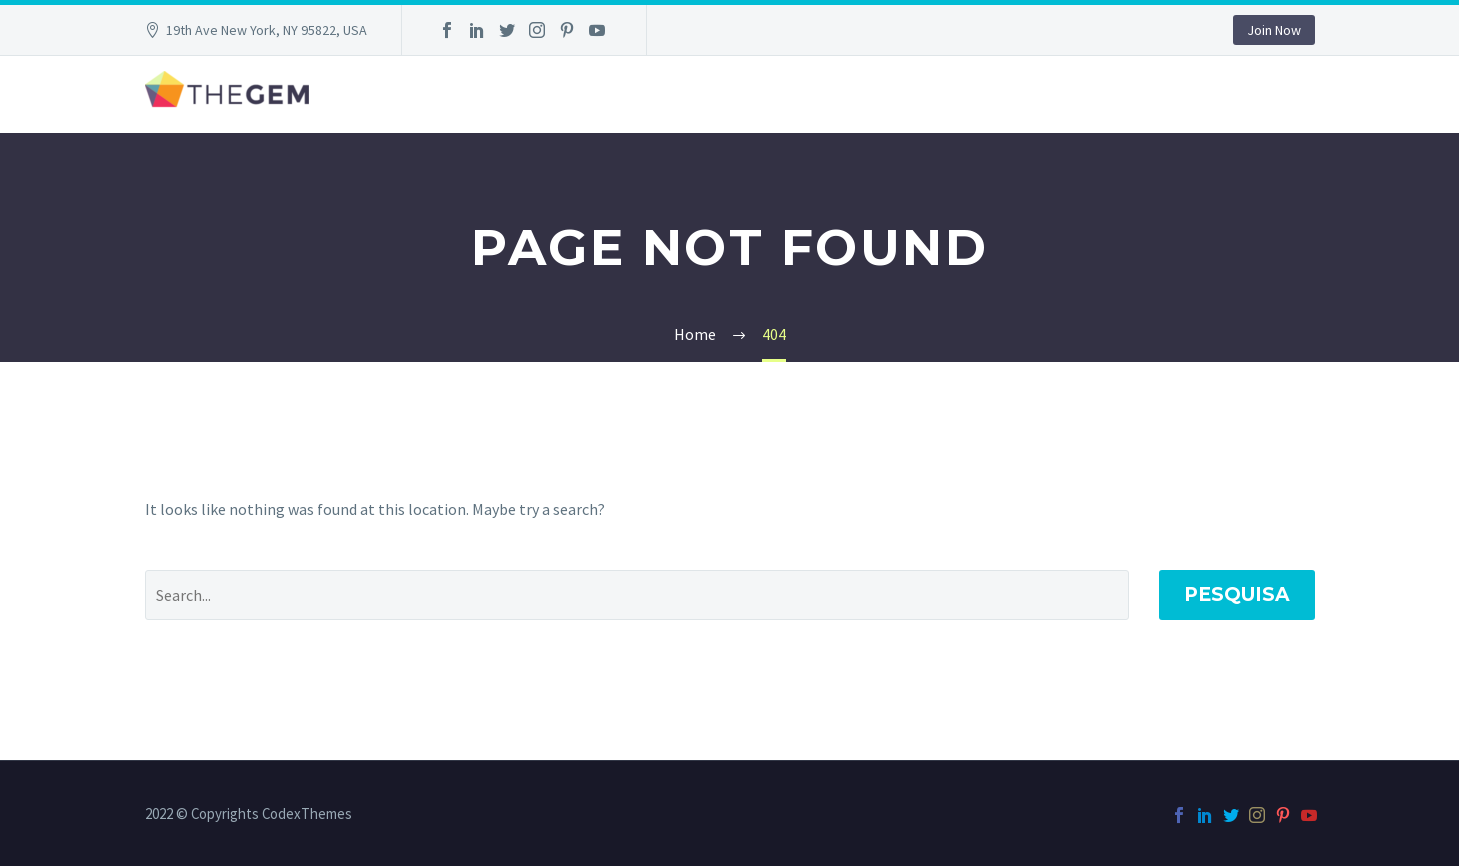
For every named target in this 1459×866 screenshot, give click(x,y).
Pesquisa (1237, 594)
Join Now (1274, 30)
